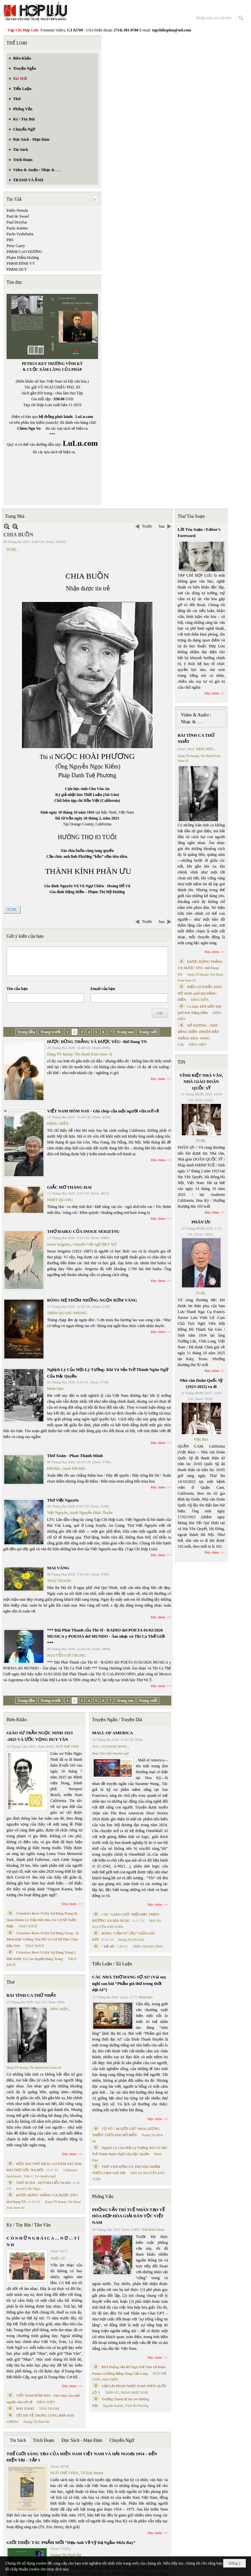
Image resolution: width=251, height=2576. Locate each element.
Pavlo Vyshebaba (20, 234)
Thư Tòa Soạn (191, 516)
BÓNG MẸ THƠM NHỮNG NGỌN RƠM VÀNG (92, 1300)
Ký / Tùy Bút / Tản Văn (29, 2225)
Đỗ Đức (53, 1468)
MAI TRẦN (110, 2379)
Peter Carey (16, 245)
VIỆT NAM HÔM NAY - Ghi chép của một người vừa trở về (103, 1110)
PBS (10, 240)
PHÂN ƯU (201, 1221)
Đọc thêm (158, 1079)
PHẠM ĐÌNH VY (21, 263)
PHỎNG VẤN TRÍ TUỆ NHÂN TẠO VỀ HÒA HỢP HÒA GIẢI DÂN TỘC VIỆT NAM (128, 2216)
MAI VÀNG (58, 1567)
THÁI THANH (59, 1580)
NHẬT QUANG (60, 1200)
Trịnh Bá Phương (136, 2405)
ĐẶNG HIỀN (57, 1123)
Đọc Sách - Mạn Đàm (81, 2440)
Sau (162, 526)
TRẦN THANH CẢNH (148, 1946)
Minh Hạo (55, 1388)
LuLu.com (84, 416)
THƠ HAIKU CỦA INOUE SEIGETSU (83, 1231)
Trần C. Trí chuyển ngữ (40, 2176)
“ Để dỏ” (108, 1946)
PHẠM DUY (17, 269)
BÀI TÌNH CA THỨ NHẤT (31, 1995)
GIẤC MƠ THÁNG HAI (69, 1187)
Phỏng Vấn (102, 2196)
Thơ (11, 1982)
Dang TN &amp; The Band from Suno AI (79, 1054)
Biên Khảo (17, 1719)
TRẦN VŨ (112, 2392)
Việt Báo (201, 1439)
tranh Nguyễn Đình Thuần (91, 1512)
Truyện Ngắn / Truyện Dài (117, 1719)
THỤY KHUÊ (27, 1926)
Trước (147, 526)
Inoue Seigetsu (58, 1244)
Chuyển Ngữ (121, 2440)
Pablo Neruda (17, 210)
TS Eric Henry (92, 2473)
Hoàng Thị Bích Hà (36, 2421)
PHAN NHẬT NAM (134, 2392)
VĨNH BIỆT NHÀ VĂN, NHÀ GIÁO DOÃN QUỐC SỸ (201, 1081)
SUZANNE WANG (114, 1746)
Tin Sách (18, 2440)
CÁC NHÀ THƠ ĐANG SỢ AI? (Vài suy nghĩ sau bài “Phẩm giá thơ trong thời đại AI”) (129, 1983)
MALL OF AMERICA (112, 1732)
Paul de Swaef (18, 216)
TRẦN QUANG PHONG (67, 1313)
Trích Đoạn (43, 2440)
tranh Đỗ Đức (74, 1468)
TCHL (12, 549)
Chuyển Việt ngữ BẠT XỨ (94, 1244)
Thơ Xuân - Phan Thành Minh (75, 1455)
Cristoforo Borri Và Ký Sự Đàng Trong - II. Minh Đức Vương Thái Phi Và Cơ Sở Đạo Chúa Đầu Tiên (43, 1939)
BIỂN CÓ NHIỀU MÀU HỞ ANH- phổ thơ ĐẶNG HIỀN (200, 993)
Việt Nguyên (57, 1512)
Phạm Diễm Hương (23, 257)
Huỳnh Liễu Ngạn (28, 2188)
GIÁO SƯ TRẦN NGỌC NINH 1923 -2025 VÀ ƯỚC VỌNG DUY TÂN (40, 1736)
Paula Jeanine (17, 228)
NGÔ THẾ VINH (67, 1746)
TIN (181, 1062)
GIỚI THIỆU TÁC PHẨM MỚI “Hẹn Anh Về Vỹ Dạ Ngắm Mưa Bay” (71, 2542)
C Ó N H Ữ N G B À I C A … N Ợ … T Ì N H (43, 2241)
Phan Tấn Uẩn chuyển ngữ (110, 1753)
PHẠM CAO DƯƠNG (24, 251)
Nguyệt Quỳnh (113, 2405)
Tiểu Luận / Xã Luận (112, 1963)
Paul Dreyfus (17, 222)
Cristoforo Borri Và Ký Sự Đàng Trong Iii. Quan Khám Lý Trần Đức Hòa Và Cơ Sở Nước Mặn (42, 1919)
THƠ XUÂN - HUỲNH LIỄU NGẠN (43, 2183)
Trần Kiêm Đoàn (153, 2229)
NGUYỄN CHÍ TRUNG (66, 1655)
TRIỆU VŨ (57, 2258)
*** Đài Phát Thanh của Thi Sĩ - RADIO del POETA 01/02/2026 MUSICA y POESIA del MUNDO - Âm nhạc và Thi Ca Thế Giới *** (106, 1636)
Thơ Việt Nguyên (63, 1500)
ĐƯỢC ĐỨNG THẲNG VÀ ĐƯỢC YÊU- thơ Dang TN (97, 1041)
